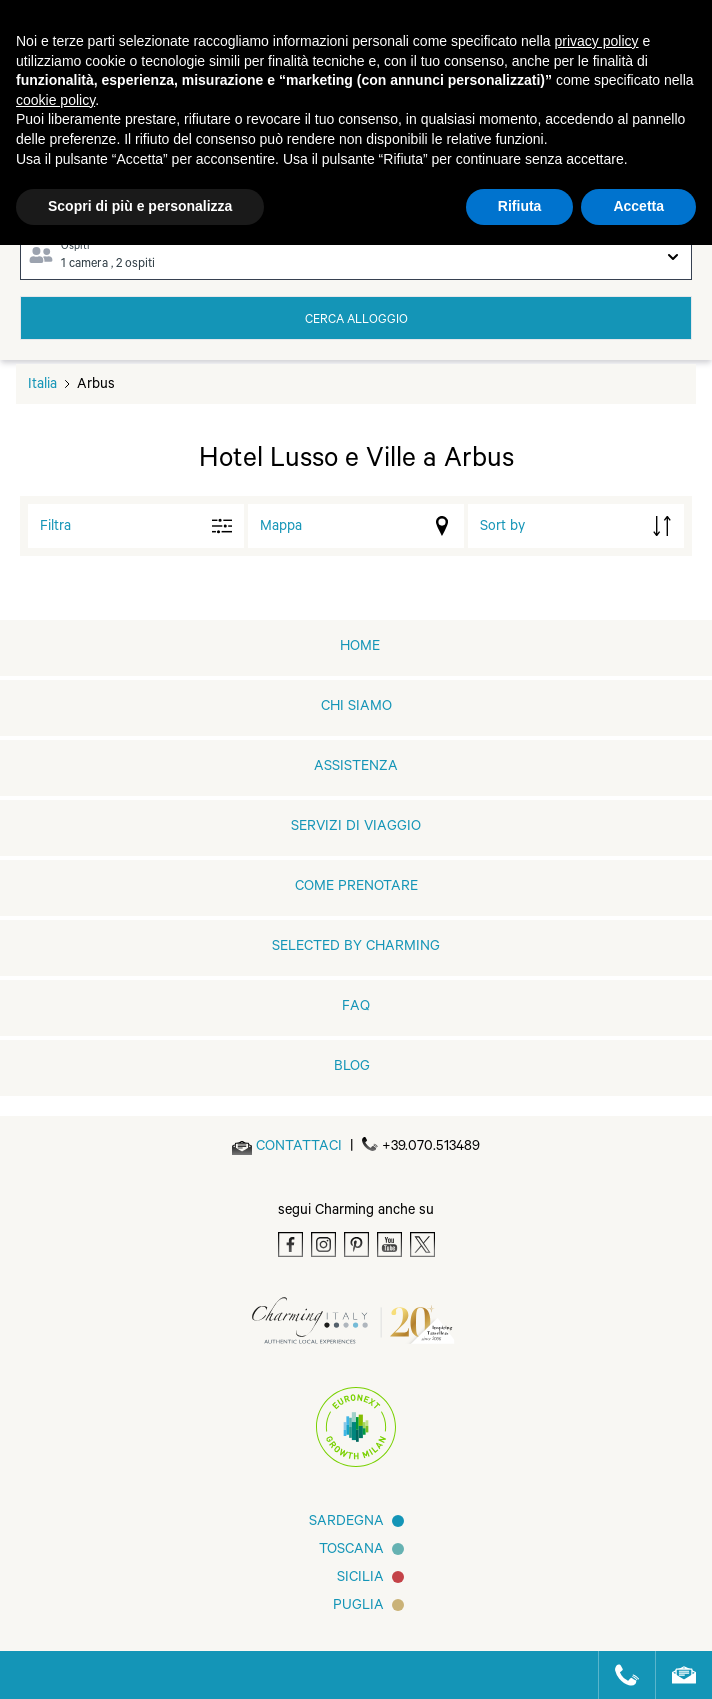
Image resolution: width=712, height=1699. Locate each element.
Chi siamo (356, 708)
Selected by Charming (356, 948)
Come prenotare (356, 888)
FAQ (356, 1008)
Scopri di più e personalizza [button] (140, 206)
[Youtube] (389, 1244)
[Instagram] (323, 1244)
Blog (352, 1068)
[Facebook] (290, 1244)
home (360, 648)
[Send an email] (299, 1148)
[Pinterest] (356, 1244)
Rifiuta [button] (520, 206)
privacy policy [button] (597, 41)
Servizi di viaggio (356, 828)
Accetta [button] (638, 206)
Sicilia (360, 1579)
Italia (42, 386)
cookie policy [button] (55, 100)
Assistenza (356, 768)
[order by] (576, 526)
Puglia (358, 1607)
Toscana (351, 1551)
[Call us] (618, 1675)
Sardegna (346, 1523)
